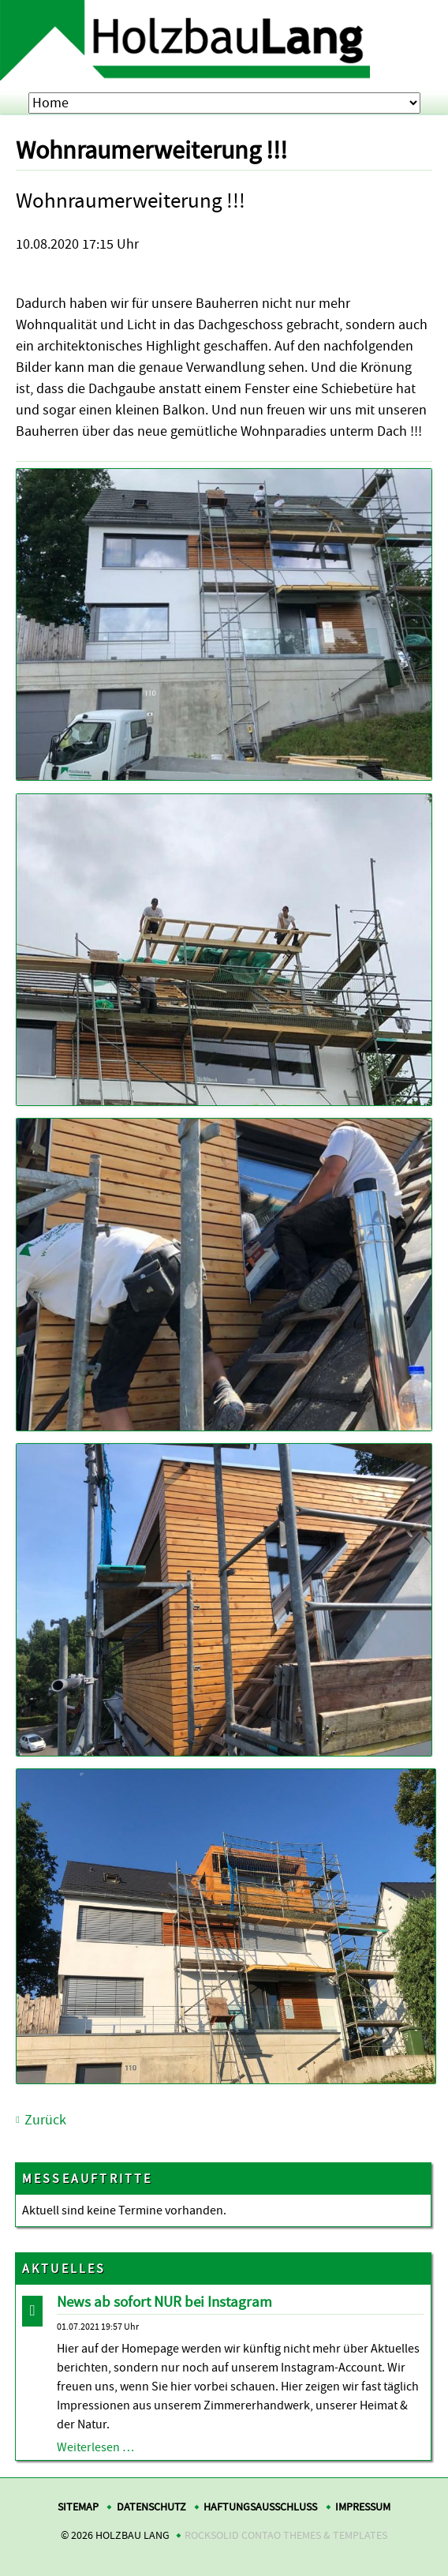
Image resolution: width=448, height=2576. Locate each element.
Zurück (45, 2120)
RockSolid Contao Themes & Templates (286, 2535)
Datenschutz (151, 2506)
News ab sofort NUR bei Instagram (164, 2302)
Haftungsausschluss (260, 2506)
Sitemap (78, 2506)
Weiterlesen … (95, 2447)
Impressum (362, 2506)
